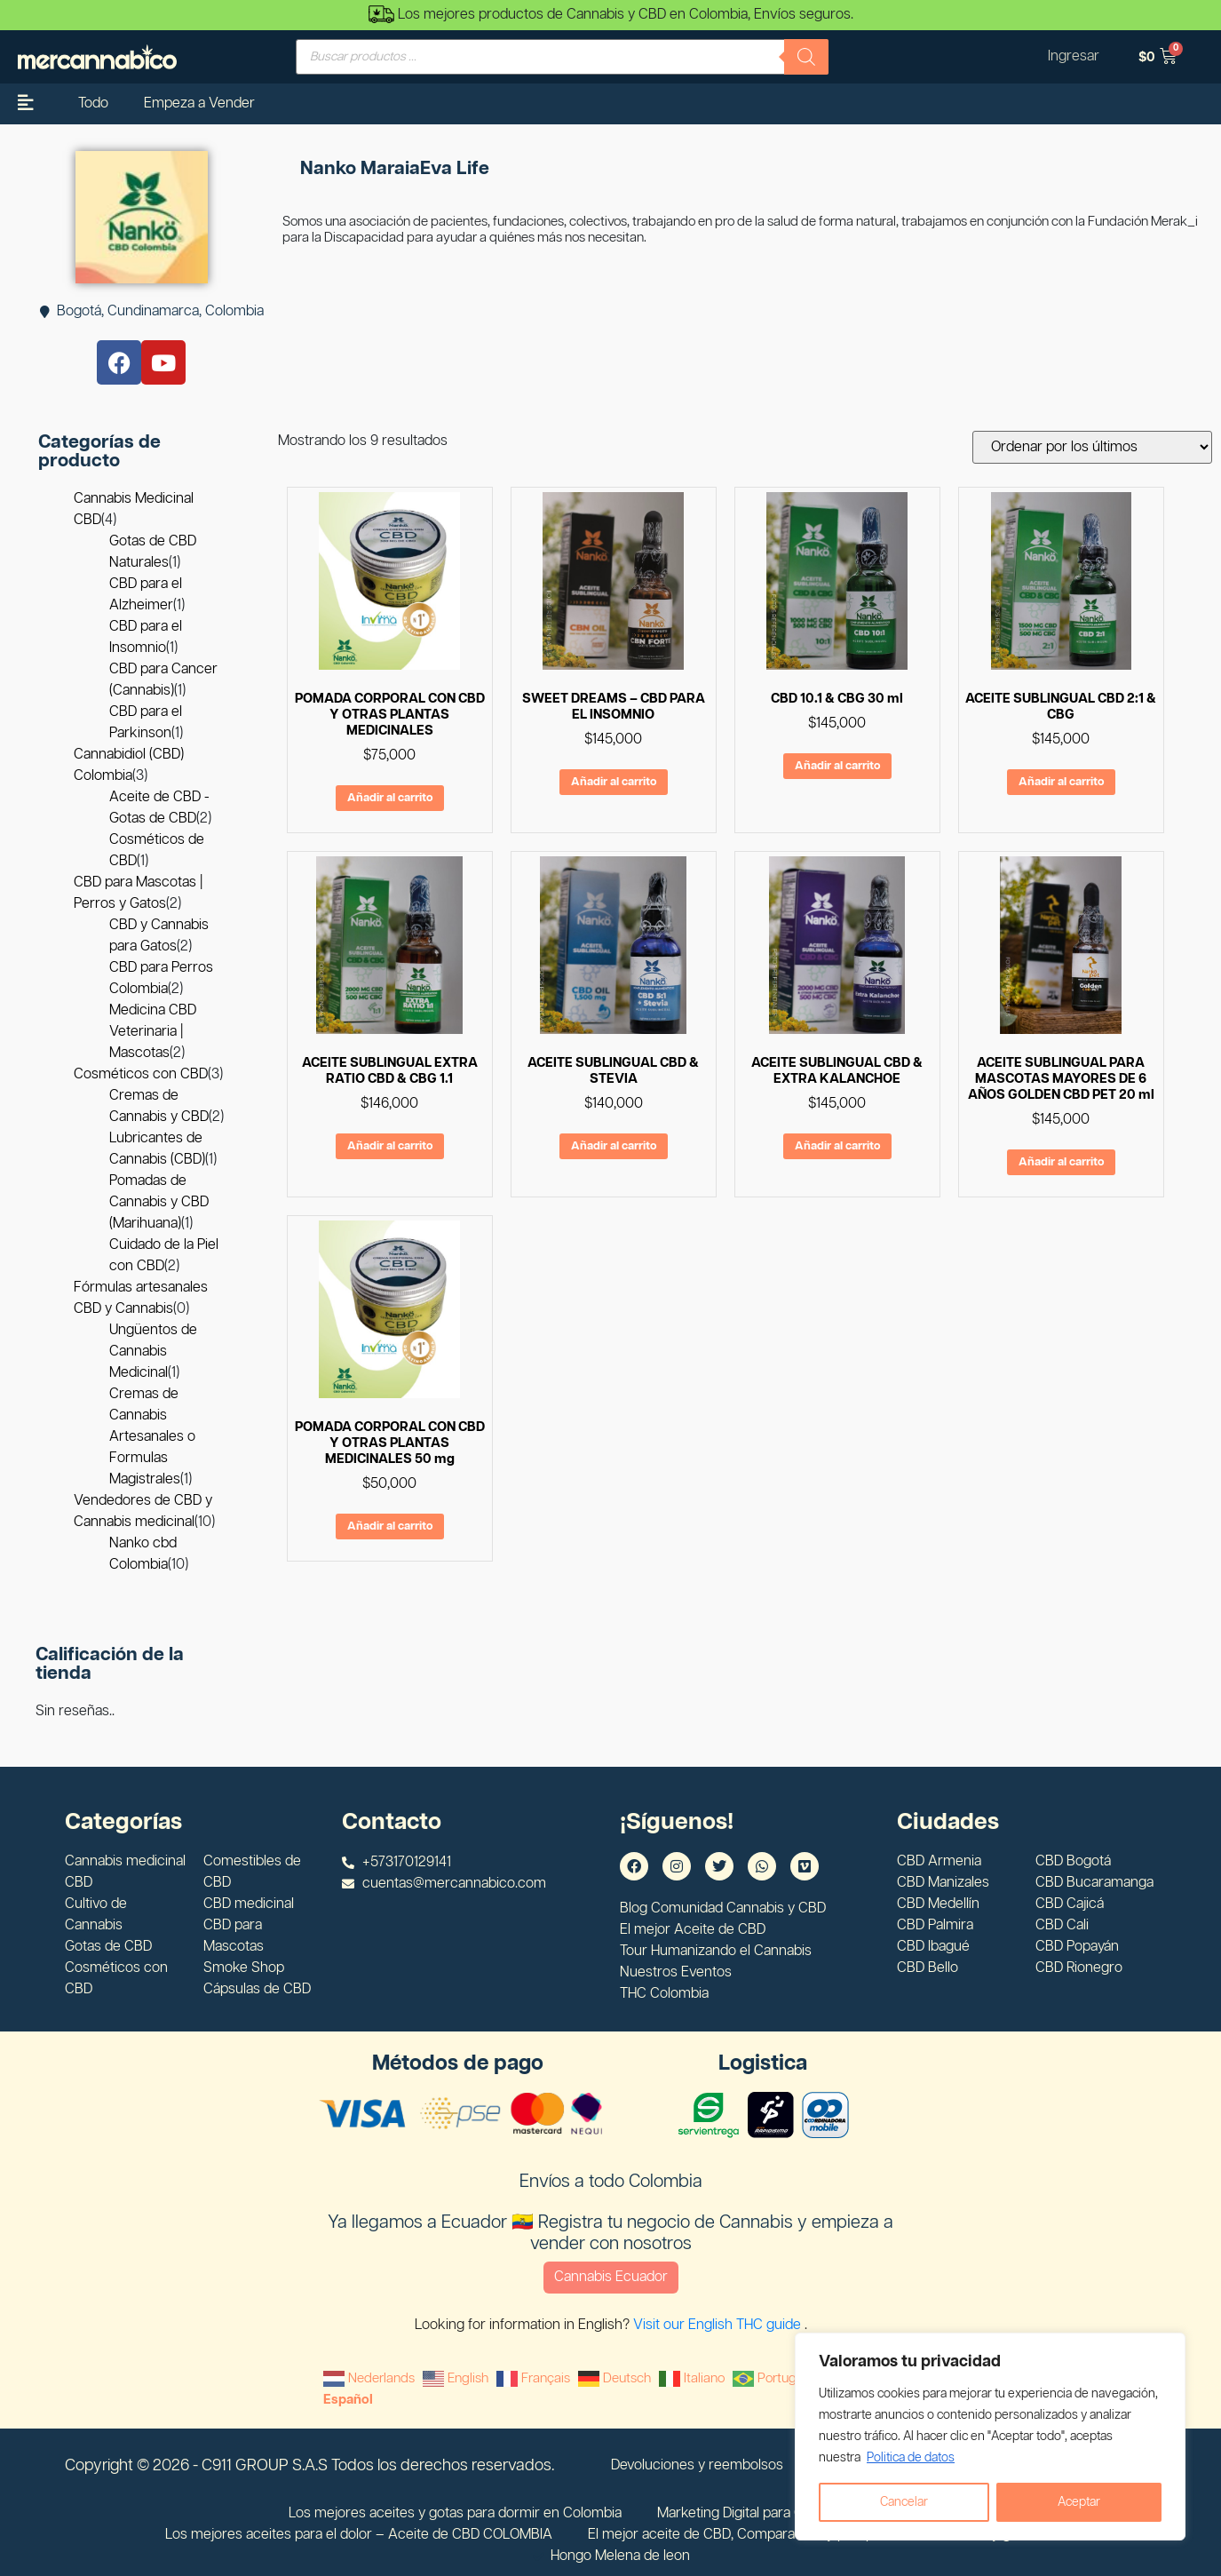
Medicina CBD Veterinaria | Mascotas (152, 1032)
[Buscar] (806, 57)
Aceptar (1079, 2502)
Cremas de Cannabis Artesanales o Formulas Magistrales (152, 1437)
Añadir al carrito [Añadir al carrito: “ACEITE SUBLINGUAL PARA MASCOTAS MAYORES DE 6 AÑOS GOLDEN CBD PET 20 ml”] (1061, 1162)
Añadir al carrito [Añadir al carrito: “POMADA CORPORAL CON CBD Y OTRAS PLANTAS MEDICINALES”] (389, 798)
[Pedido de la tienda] (1092, 447)
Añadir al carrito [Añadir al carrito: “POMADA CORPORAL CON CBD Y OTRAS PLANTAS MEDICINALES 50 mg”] (389, 1526)
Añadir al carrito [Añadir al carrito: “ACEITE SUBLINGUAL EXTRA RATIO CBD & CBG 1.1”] (389, 1146)
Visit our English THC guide (719, 2325)
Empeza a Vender (199, 103)
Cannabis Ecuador (611, 2277)
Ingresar (1073, 56)
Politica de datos (911, 2458)
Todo (93, 103)
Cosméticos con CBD (141, 1074)
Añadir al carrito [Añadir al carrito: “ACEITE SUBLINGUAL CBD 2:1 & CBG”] (1061, 782)
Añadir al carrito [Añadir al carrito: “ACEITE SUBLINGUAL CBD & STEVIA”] (613, 1146)
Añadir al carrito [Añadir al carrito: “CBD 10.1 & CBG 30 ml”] (837, 766)
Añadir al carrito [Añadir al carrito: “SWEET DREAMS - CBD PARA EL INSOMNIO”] (613, 782)
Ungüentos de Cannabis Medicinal (153, 1351)
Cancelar (904, 2502)
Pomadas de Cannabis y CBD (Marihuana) (159, 1202)
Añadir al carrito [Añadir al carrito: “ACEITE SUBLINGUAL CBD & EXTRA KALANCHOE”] (837, 1146)
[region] (990, 2436)
